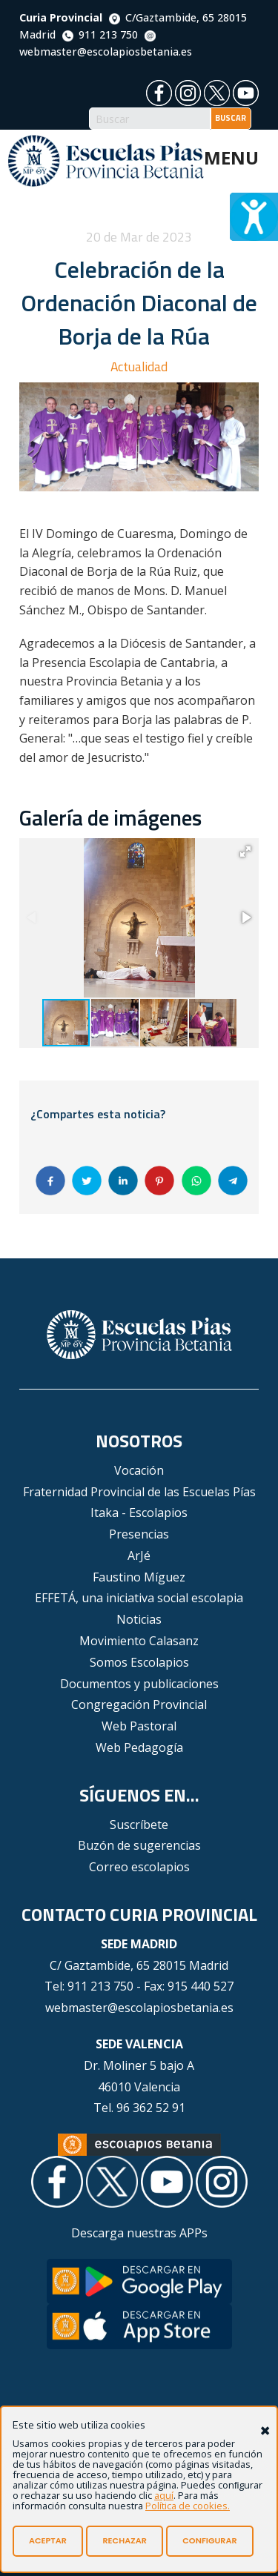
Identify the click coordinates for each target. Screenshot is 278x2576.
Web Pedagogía (139, 1747)
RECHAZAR (124, 2540)
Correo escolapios (139, 1867)
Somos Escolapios (139, 1662)
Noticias (139, 1619)
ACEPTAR (48, 2540)
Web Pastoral (139, 1726)
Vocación (139, 1470)
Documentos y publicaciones (139, 1684)
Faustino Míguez (139, 1577)
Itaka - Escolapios (139, 1512)
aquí (163, 2495)
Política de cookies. (187, 2505)
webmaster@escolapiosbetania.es (139, 2007)
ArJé (139, 1555)
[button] (245, 851)
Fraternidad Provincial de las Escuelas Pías (139, 1492)
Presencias (139, 1534)
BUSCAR (230, 118)
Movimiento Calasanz (139, 1641)
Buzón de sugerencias (139, 1845)
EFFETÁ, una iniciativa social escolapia (139, 1598)
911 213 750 (100, 34)
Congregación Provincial (139, 1704)
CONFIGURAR (209, 2540)
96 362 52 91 (150, 2107)
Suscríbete (139, 1824)
